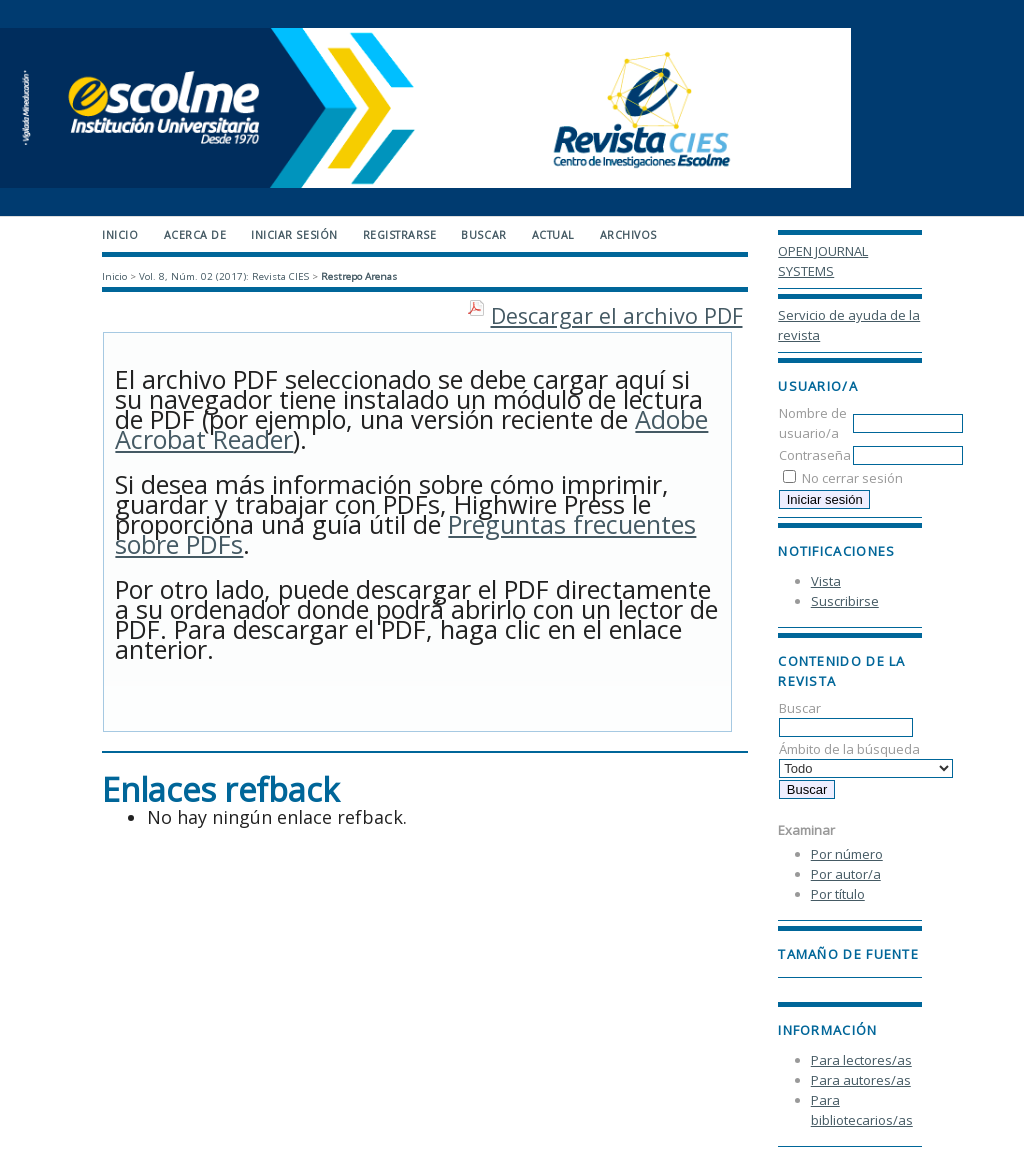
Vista (826, 581)
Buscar (846, 717)
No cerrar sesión (852, 478)
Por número (847, 854)
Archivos (628, 235)
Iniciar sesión (294, 235)
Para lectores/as (861, 1060)
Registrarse (400, 235)
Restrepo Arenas (359, 276)
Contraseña (815, 455)
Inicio (120, 235)
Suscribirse (845, 601)
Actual (553, 235)
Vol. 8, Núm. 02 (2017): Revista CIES (224, 276)
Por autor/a (846, 874)
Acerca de (195, 235)
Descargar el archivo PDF (617, 315)
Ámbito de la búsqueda (866, 758)
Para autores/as (861, 1080)
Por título (838, 894)
